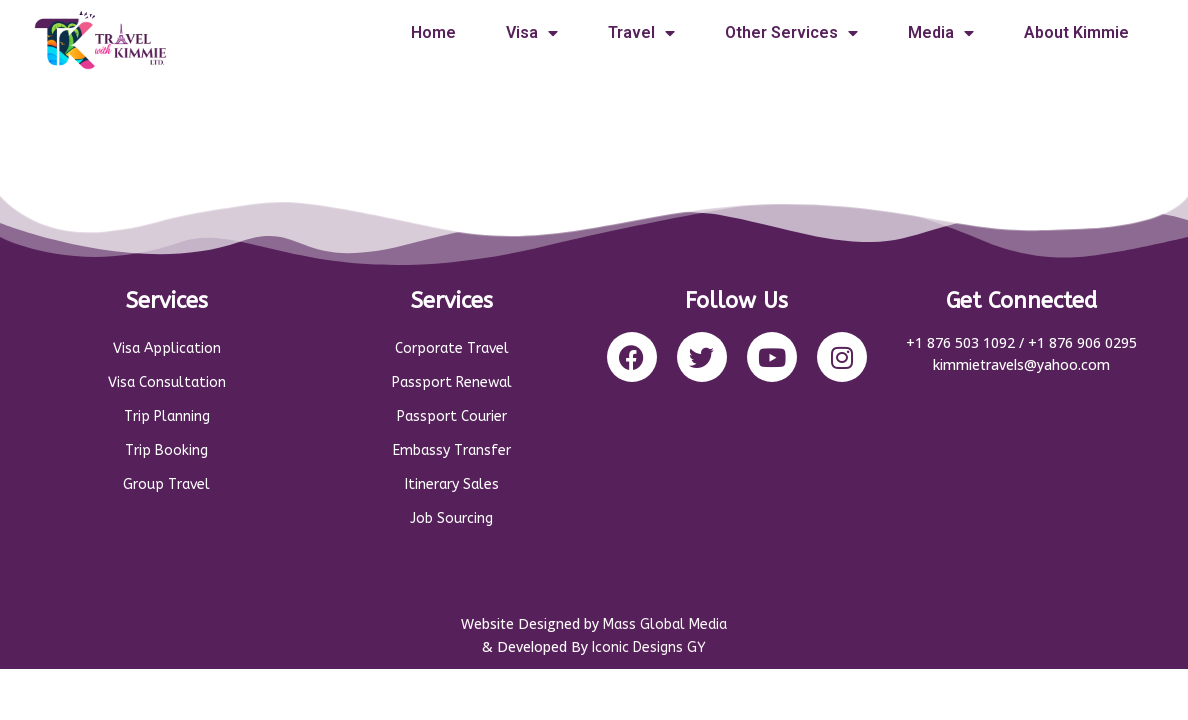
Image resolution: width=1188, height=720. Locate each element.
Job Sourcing (451, 518)
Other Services (791, 33)
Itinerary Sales (452, 484)
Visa (532, 33)
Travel (641, 33)
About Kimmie (1076, 32)
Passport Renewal (452, 382)
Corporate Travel (452, 348)
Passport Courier (452, 416)
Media (941, 33)
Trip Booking (166, 450)
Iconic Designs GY (649, 647)
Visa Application (167, 348)
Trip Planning (167, 416)
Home (433, 32)
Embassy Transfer (452, 450)
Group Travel (166, 484)
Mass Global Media (665, 624)
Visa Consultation (167, 382)
